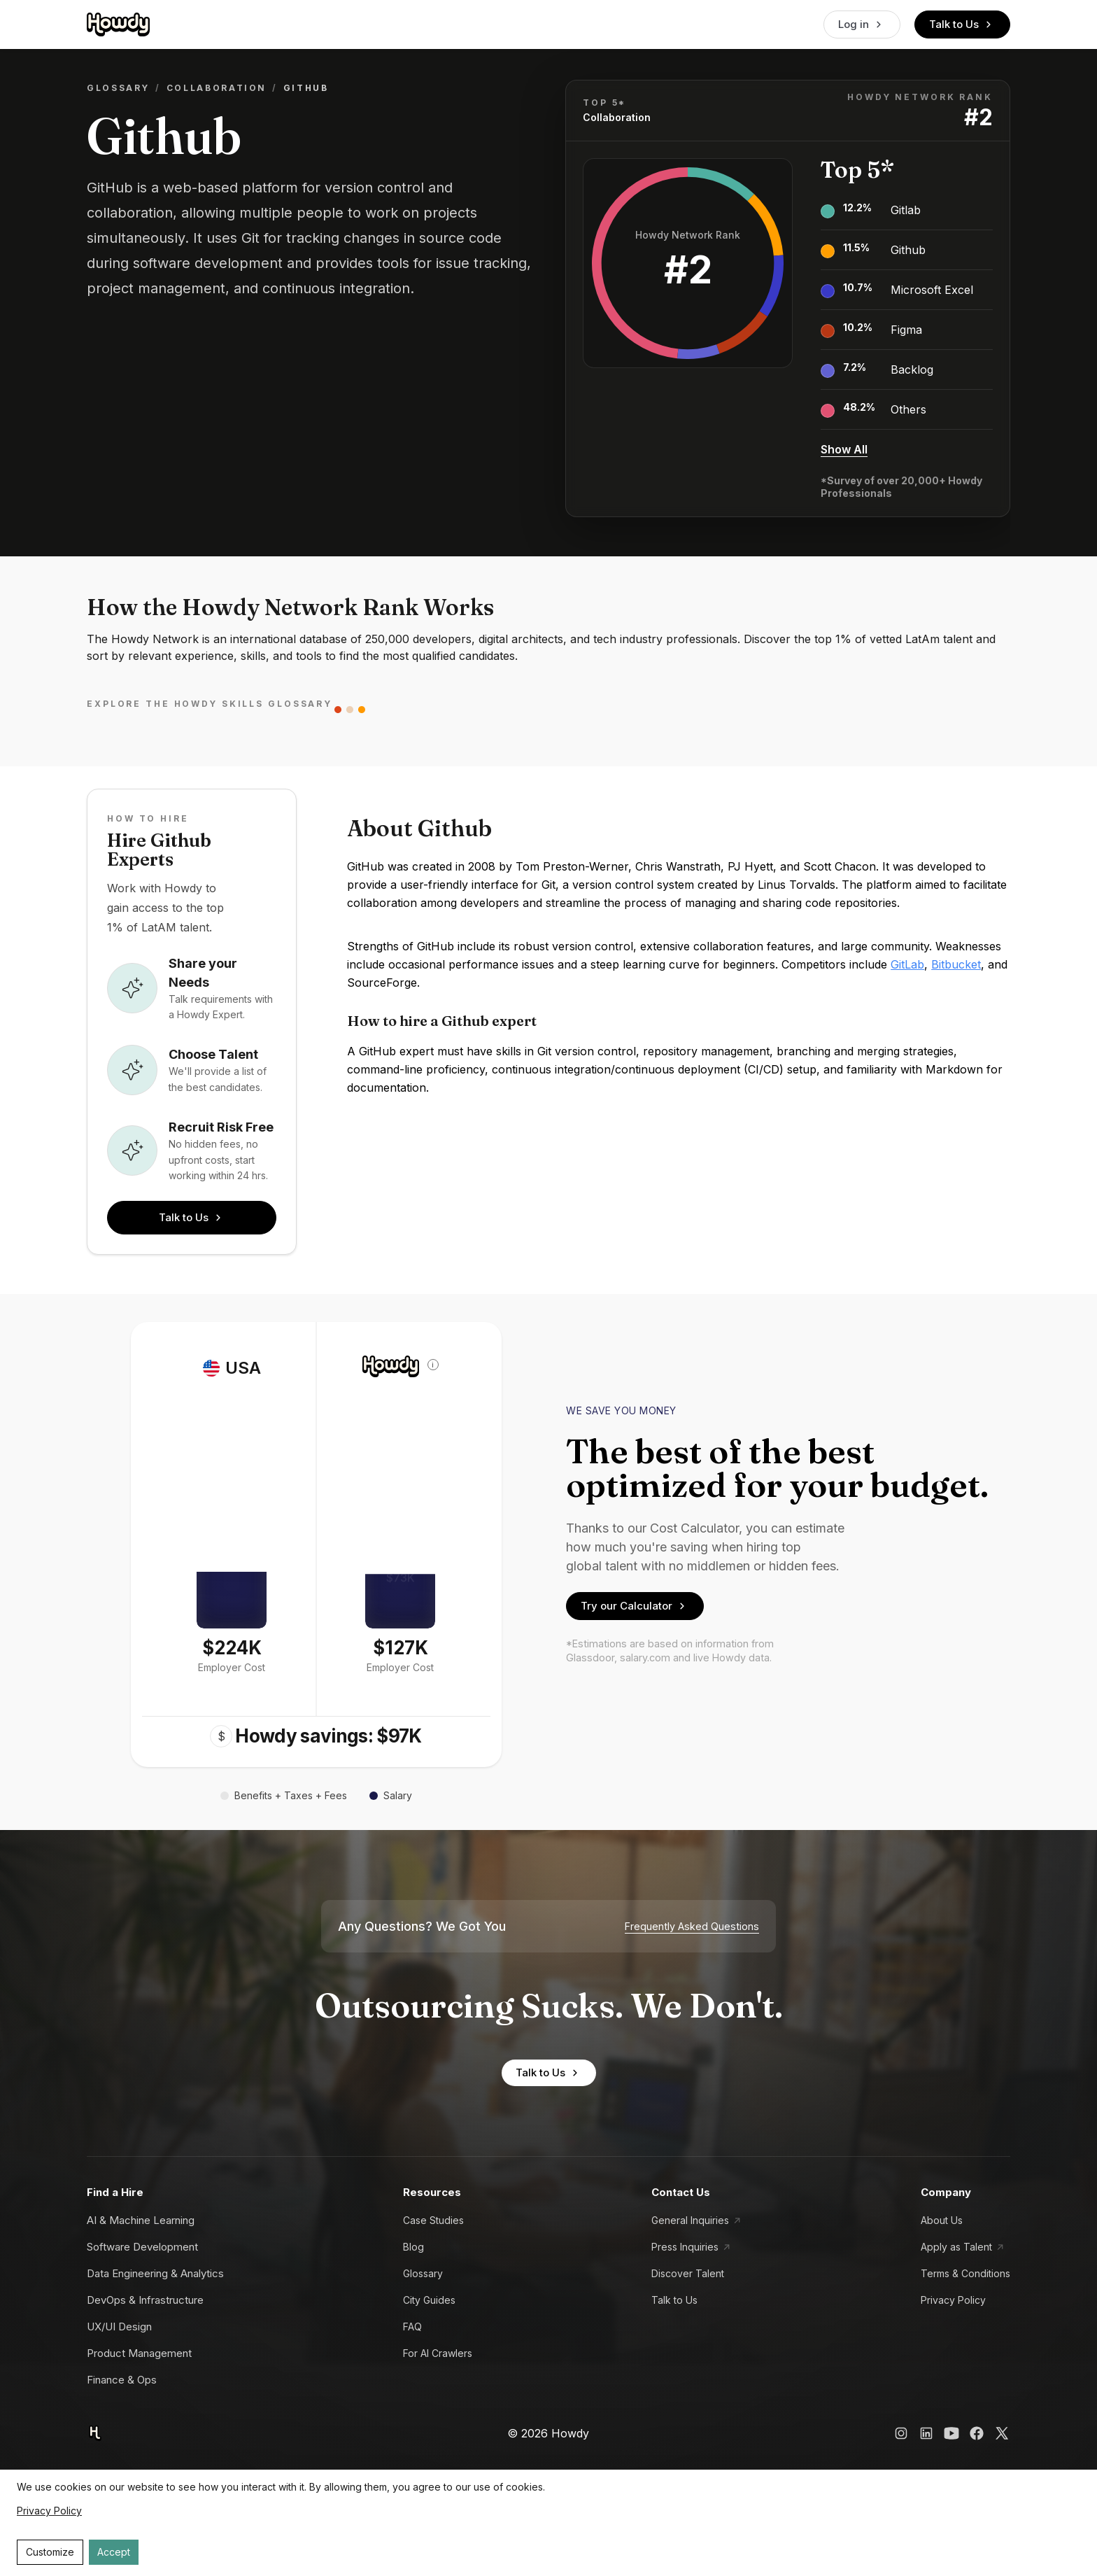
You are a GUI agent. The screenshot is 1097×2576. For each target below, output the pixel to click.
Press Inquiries (685, 2247)
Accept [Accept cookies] (113, 2552)
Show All (844, 449)
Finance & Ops (122, 2379)
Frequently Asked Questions (692, 1926)
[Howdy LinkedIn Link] (926, 2433)
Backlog (912, 369)
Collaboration (217, 88)
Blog (413, 2247)
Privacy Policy (953, 2300)
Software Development (142, 2246)
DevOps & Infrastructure (145, 2300)
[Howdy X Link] (1001, 2433)
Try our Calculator (635, 1606)
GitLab (907, 964)
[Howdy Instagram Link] (901, 2433)
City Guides (429, 2300)
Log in (862, 24)
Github (908, 250)
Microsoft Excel (932, 290)
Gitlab (906, 210)
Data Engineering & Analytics (155, 2273)
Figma (906, 330)
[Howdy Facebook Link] (976, 2433)
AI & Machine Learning (140, 2220)
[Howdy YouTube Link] (951, 2433)
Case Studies (433, 2220)
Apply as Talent (956, 2247)
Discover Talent (687, 2273)
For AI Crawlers (437, 2353)
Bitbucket (956, 964)
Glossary (118, 88)
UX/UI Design (119, 2326)
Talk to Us (962, 24)
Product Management (139, 2353)
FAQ (412, 2326)
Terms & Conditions (965, 2273)
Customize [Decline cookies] (50, 2552)
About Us (942, 2220)
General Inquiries (690, 2220)
